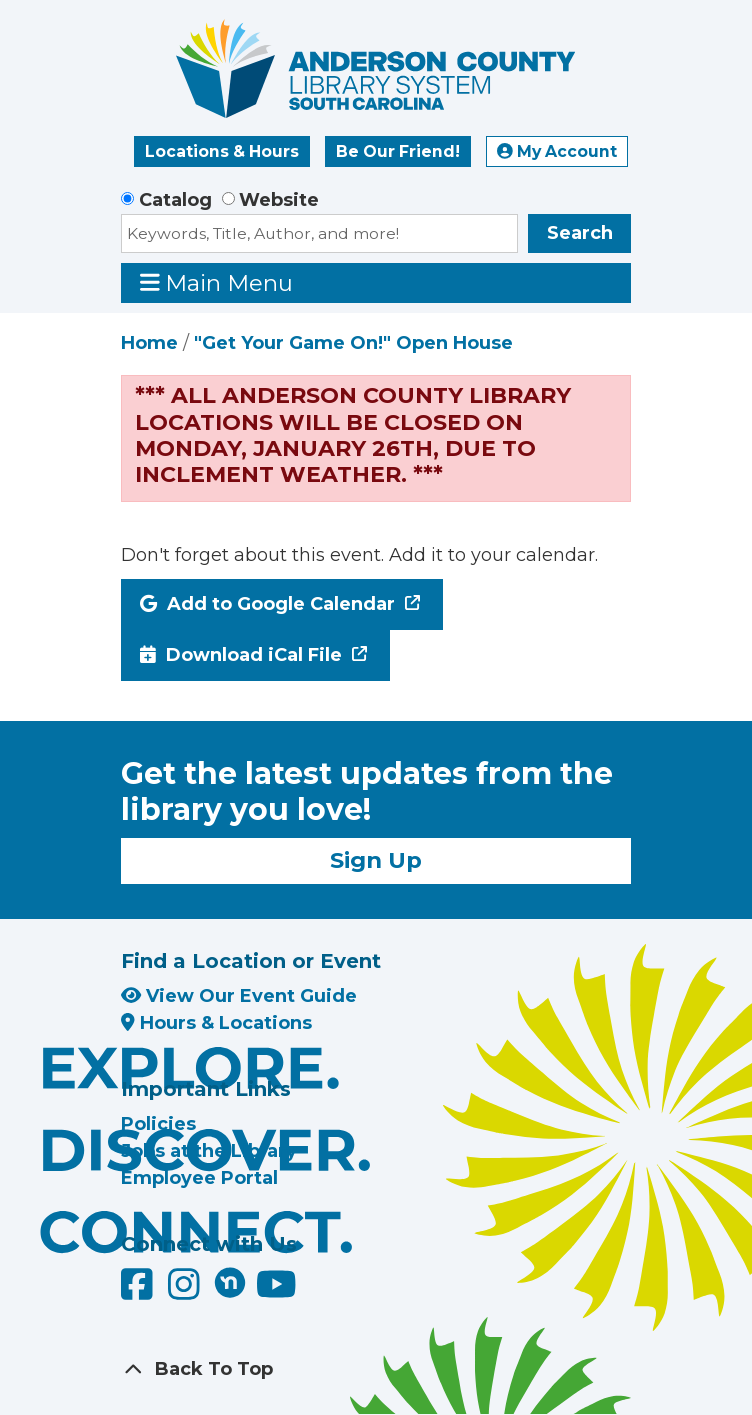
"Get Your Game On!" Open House (353, 343)
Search (580, 233)
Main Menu (217, 282)
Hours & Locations (216, 1023)
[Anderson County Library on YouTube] (276, 1291)
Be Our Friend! (398, 151)
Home (149, 343)
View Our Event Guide (239, 996)
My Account (557, 151)
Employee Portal (199, 1178)
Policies (158, 1124)
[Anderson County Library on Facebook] (139, 1291)
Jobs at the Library (209, 1151)
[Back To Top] (376, 1369)
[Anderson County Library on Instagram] (186, 1291)
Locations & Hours (222, 151)
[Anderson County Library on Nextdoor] (230, 1282)
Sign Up (376, 860)
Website (279, 200)
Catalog (175, 200)
